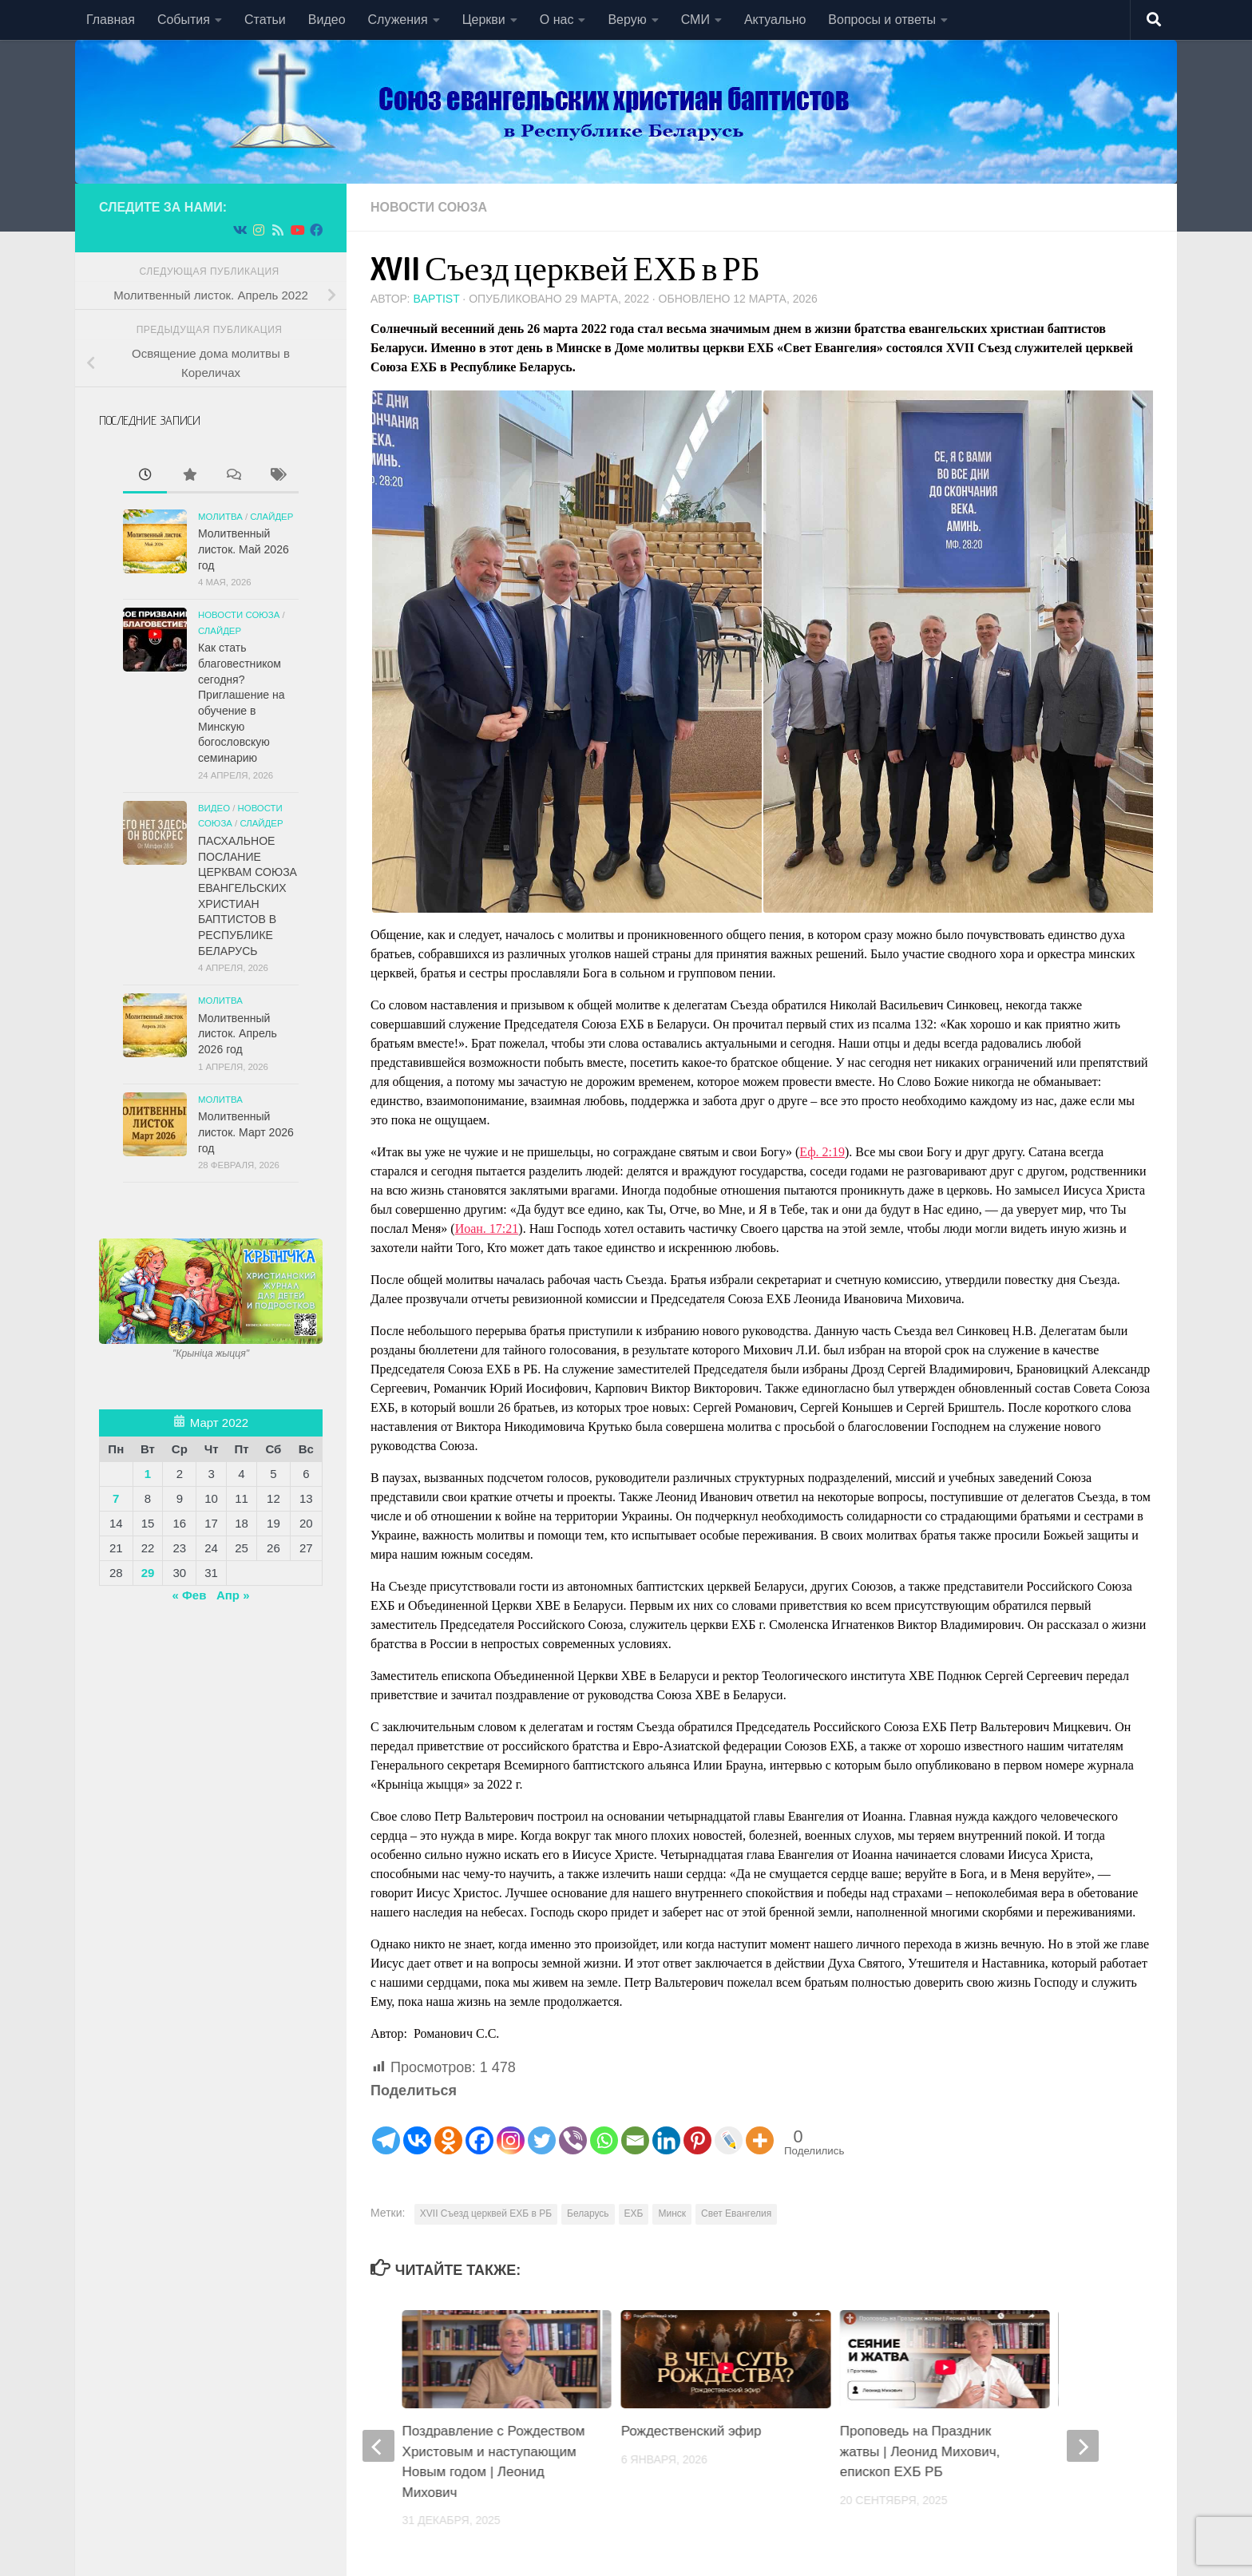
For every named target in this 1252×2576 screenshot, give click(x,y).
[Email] (635, 2128)
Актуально (775, 19)
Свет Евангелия (736, 2213)
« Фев (189, 1595)
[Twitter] (542, 2128)
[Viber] (573, 2128)
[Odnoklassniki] (448, 2128)
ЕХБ (634, 2213)
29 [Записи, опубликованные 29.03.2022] (148, 1572)
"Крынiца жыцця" (210, 1353)
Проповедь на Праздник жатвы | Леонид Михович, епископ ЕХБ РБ (920, 2451)
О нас (557, 19)
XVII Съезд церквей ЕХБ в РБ (486, 2213)
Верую (627, 19)
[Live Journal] (729, 2128)
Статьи (265, 19)
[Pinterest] (697, 2128)
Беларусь (587, 2213)
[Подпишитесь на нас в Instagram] (258, 230)
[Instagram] (511, 2128)
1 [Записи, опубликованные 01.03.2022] (148, 1473)
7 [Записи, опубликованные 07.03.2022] (116, 1498)
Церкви (483, 19)
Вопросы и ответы (882, 19)
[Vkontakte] (417, 2128)
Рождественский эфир (691, 2431)
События (183, 19)
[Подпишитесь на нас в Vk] (239, 230)
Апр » (233, 1595)
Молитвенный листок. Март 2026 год (246, 1132)
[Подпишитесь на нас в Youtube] (297, 230)
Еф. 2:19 (822, 1152)
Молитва (220, 516)
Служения (398, 19)
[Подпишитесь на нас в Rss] (277, 230)
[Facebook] (479, 2128)
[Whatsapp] (604, 2128)
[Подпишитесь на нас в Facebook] (316, 230)
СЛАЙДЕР (271, 516)
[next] (1083, 2446)
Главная (110, 19)
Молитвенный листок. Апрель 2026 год (237, 1034)
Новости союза (428, 207)
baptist (436, 298)
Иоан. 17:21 (487, 1228)
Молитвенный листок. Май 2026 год (243, 549)
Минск (672, 2213)
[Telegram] (386, 2128)
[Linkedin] (666, 2128)
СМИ (695, 19)
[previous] (378, 2446)
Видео (327, 19)
